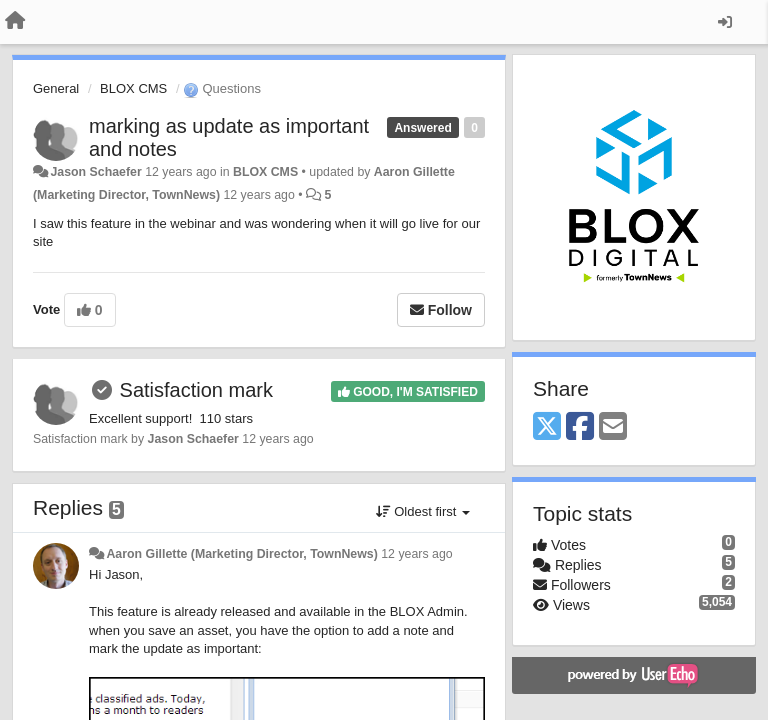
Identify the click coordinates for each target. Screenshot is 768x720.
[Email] (613, 427)
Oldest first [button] (423, 511)
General (56, 88)
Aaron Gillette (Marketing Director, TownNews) (241, 554)
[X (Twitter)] (547, 427)
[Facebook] (580, 427)
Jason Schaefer (95, 172)
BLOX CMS (133, 88)
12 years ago (416, 554)
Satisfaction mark (196, 390)
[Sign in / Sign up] (725, 22)
